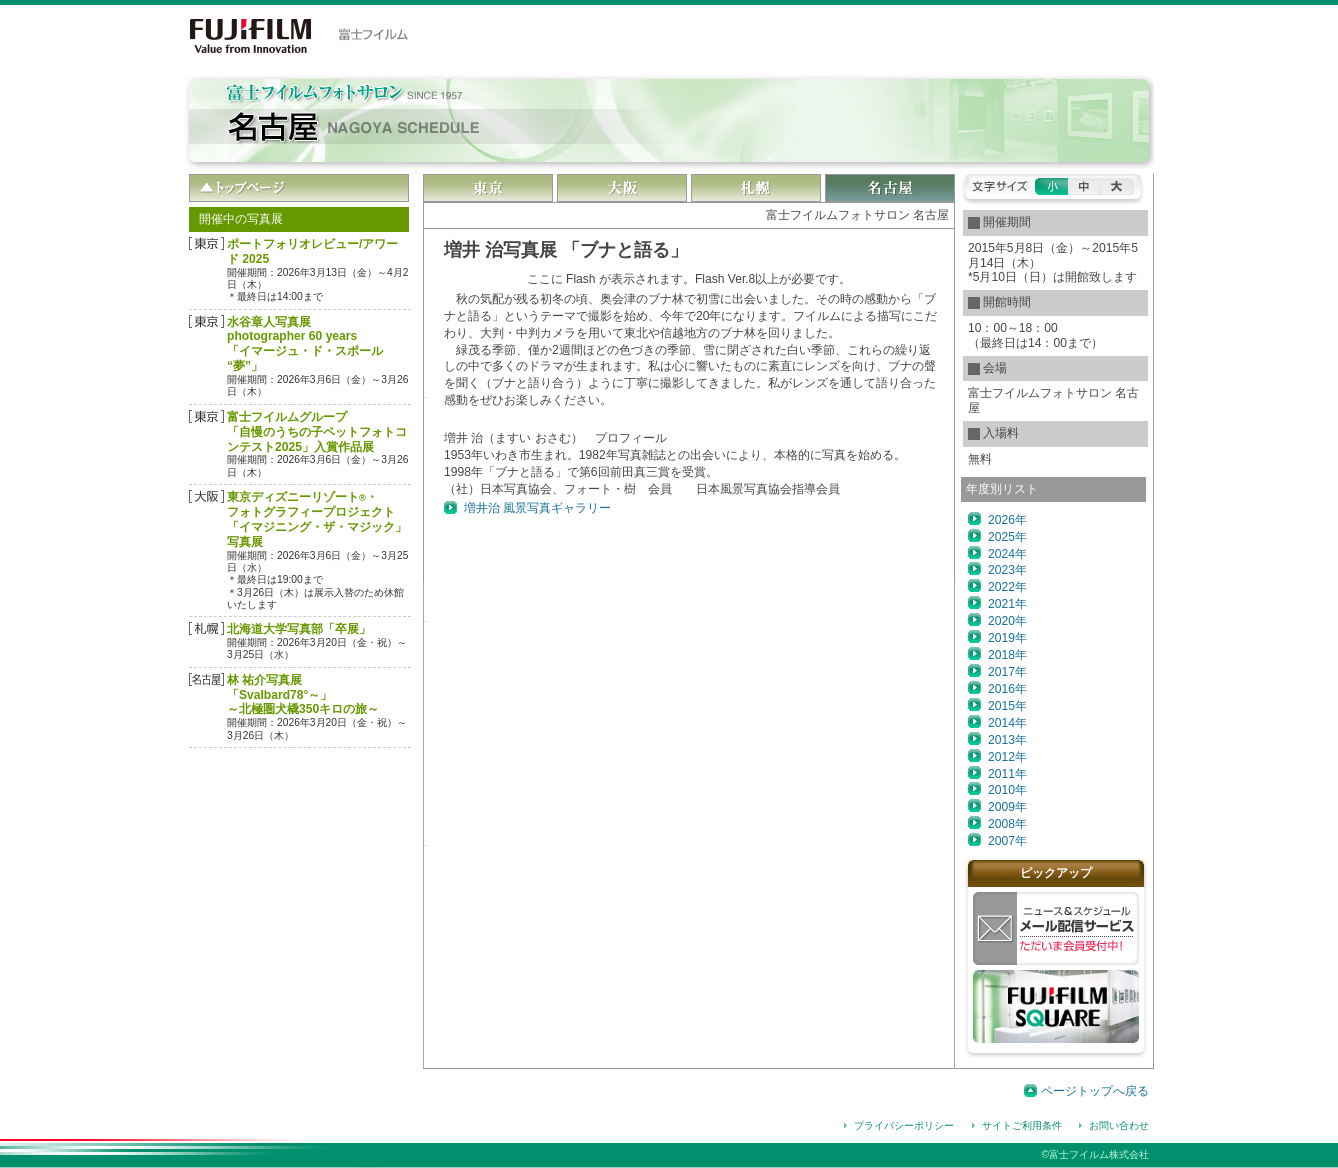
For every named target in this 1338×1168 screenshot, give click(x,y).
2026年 (1007, 520)
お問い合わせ (1119, 1125)
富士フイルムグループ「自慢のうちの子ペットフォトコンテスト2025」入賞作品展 (317, 432)
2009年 (1007, 807)
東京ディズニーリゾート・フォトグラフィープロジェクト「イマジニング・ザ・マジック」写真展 (317, 519)
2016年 (1007, 689)
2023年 (1007, 570)
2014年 (1007, 723)
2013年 (1007, 740)
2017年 (1007, 672)
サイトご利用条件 (1022, 1125)
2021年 (1007, 604)
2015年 (1007, 706)
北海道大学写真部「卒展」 (299, 629)
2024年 (1007, 554)
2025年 (1007, 537)
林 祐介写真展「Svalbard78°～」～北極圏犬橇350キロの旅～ (303, 695)
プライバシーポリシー (904, 1125)
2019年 (1007, 638)
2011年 (1007, 774)
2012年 (1007, 757)
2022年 (1007, 587)
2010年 (1007, 790)
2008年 (1007, 824)
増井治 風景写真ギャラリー (537, 508)
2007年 (1007, 841)
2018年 (1007, 655)
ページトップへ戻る (1095, 1091)
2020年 (1007, 621)
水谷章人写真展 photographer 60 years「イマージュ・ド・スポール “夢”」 (305, 344)
